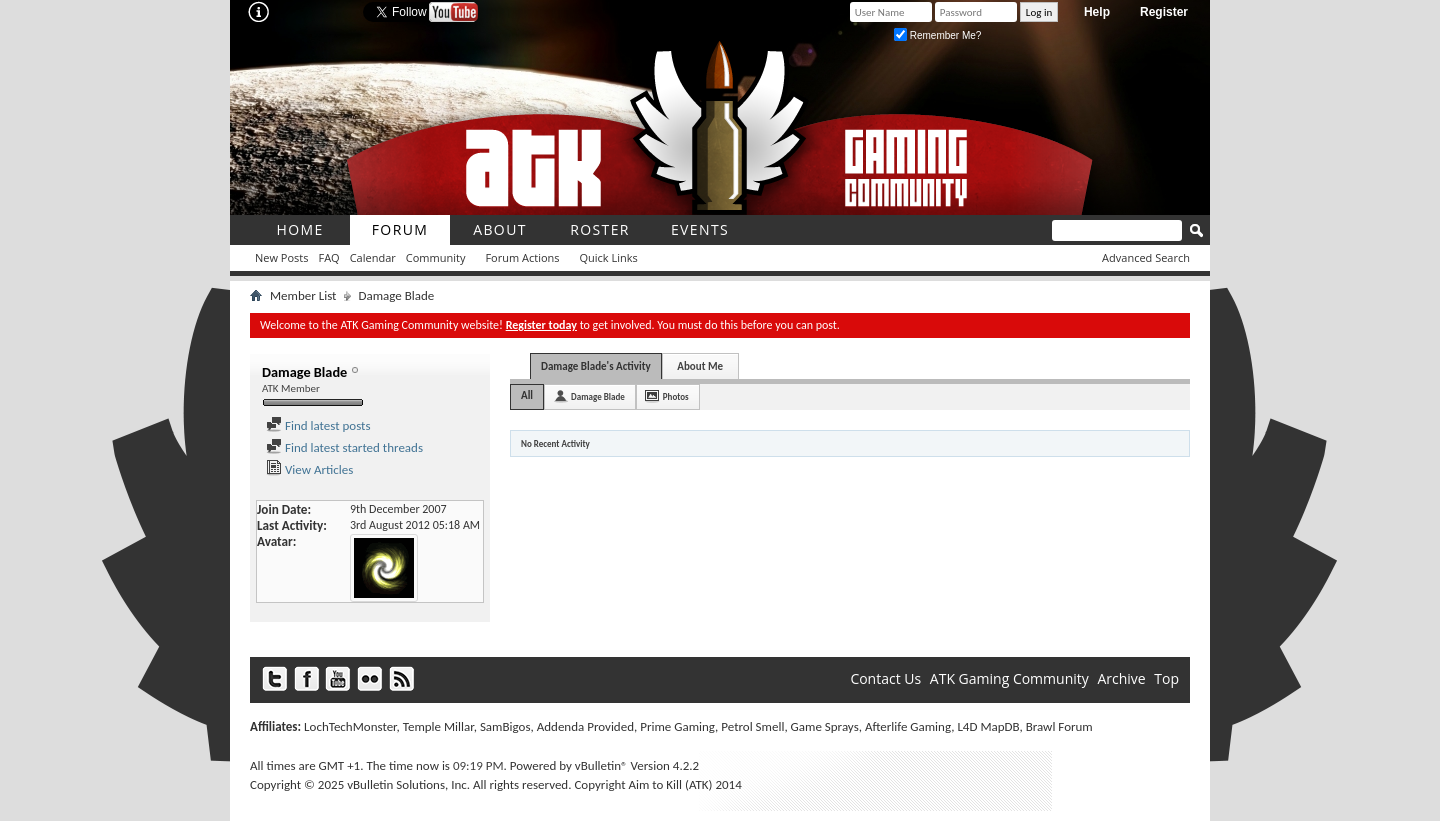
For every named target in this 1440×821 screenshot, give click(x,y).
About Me (700, 366)
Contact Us (885, 678)
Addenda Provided (585, 726)
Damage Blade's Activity (596, 366)
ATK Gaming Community (1009, 678)
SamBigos (505, 726)
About (500, 229)
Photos (676, 396)
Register (1164, 12)
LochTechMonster (350, 726)
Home (299, 229)
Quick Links (609, 257)
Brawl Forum (1059, 726)
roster (600, 229)
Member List (303, 295)
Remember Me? (937, 35)
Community (436, 257)
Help (1097, 12)
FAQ (328, 257)
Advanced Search (1146, 257)
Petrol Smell (752, 726)
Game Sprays (825, 726)
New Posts (281, 257)
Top (1166, 678)
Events (700, 229)
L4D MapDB (988, 726)
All (527, 395)
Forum (400, 229)
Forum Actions (522, 257)
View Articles (309, 469)
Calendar (373, 257)
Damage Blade (598, 396)
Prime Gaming (677, 726)
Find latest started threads (344, 447)
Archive (1121, 678)
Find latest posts (318, 425)
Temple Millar (438, 726)
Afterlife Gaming (908, 726)
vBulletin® (601, 765)
